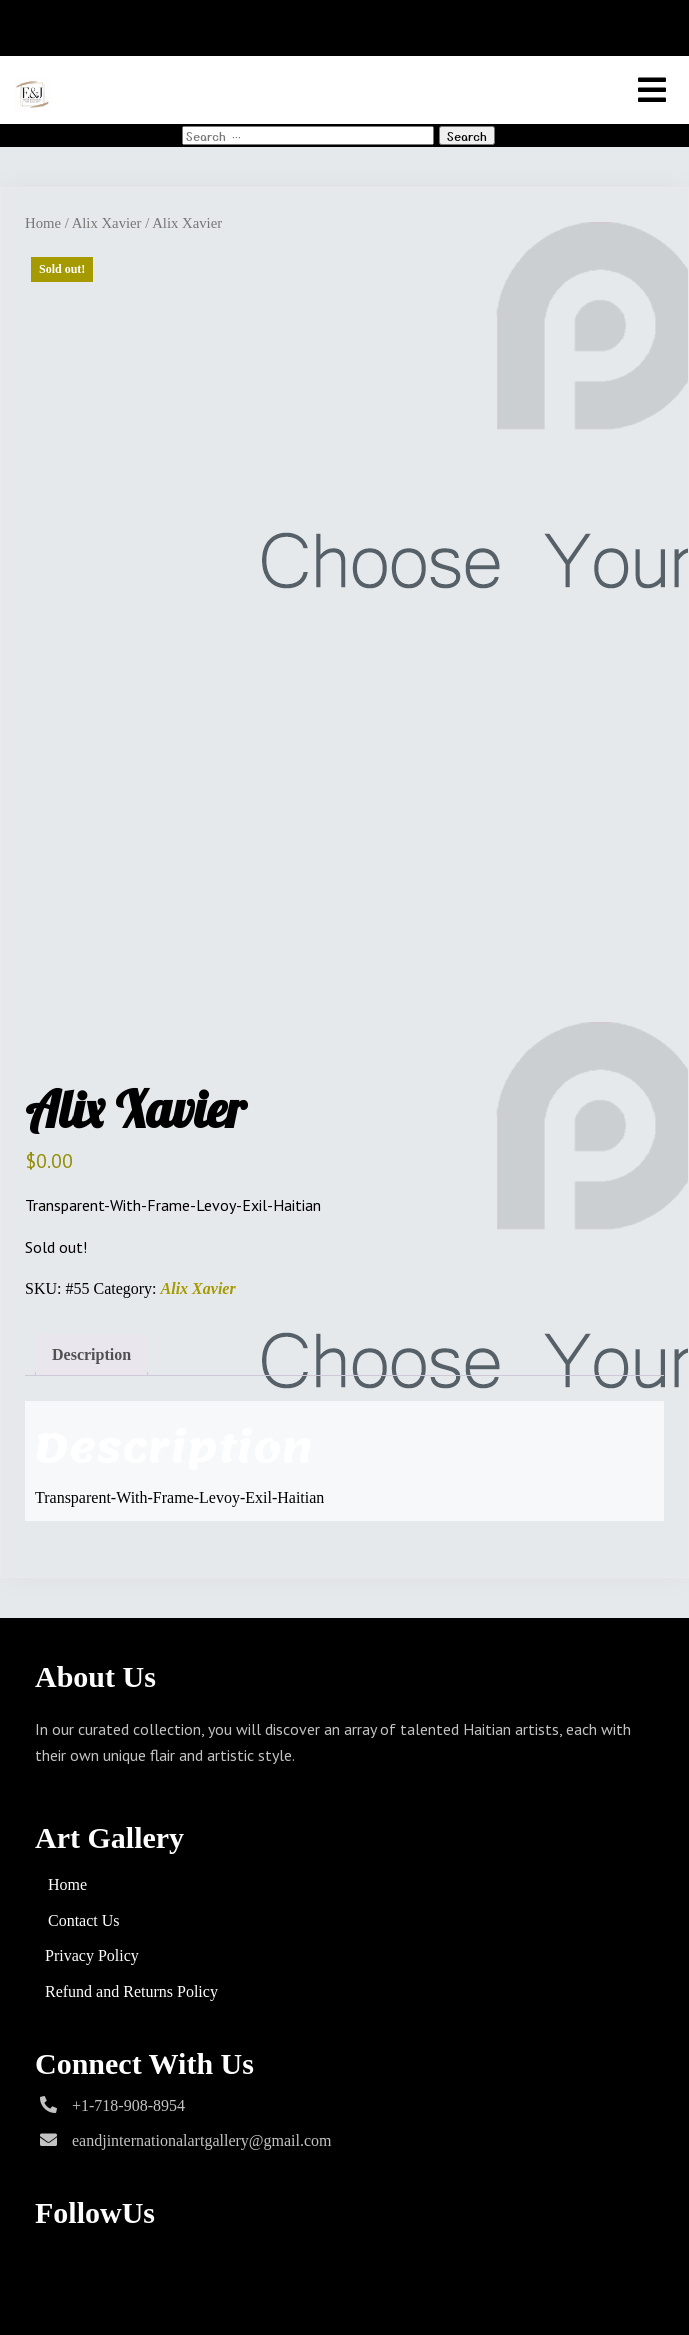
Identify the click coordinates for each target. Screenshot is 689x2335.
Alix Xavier (107, 223)
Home (43, 223)
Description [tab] (91, 1354)
